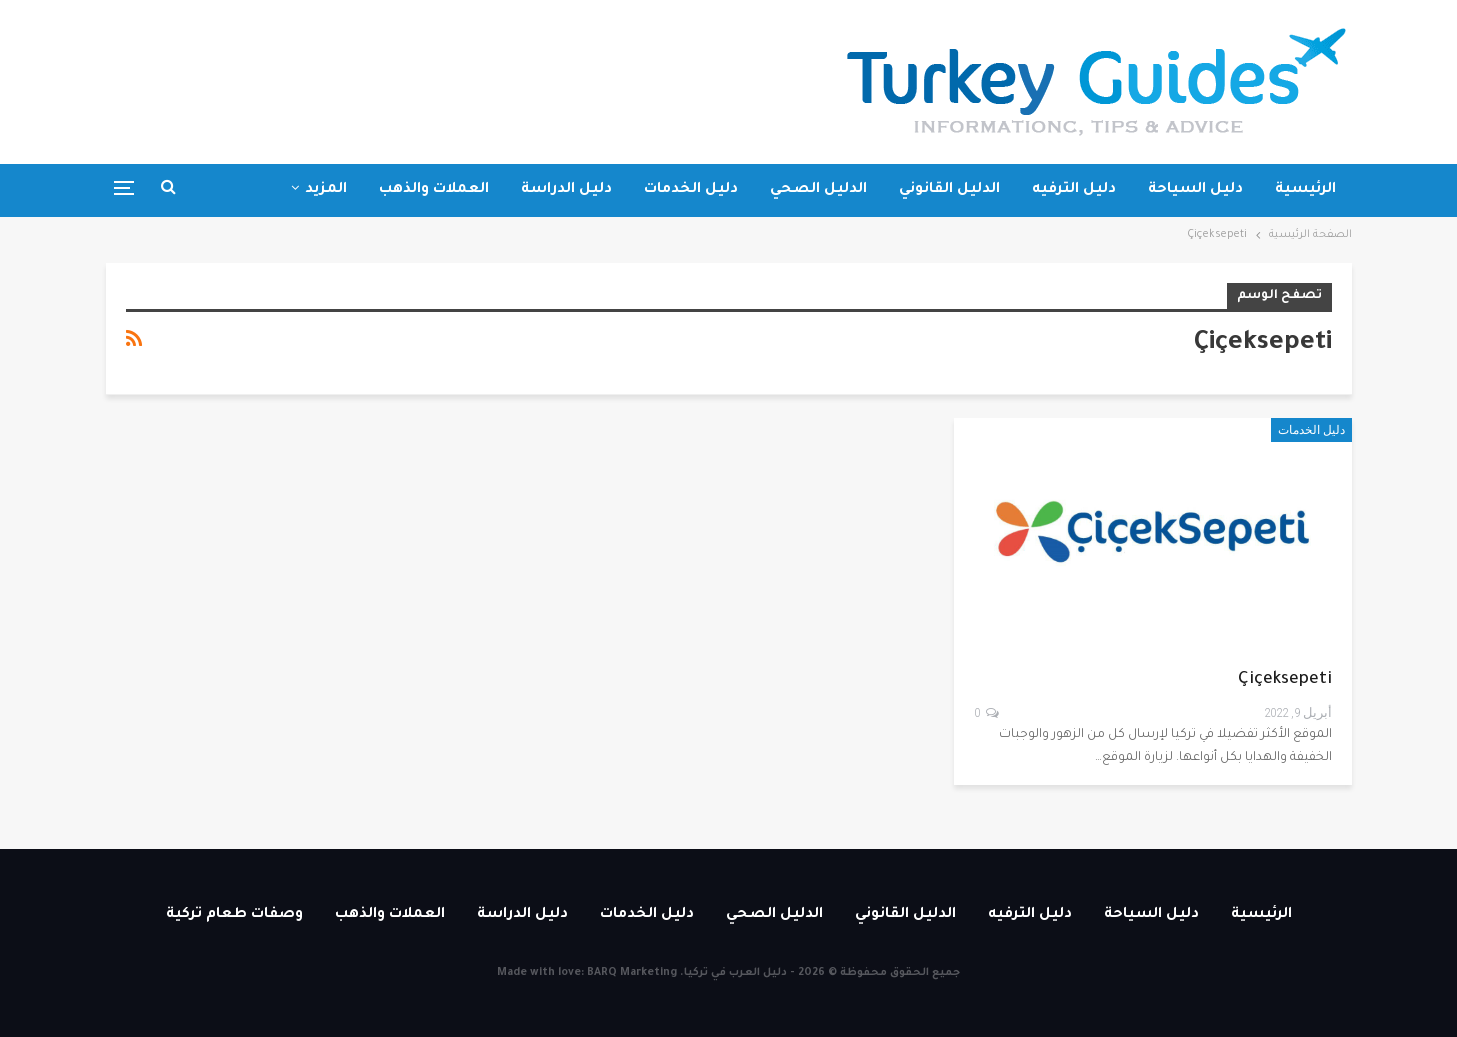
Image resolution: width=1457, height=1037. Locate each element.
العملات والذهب (434, 190)
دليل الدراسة (566, 190)
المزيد (326, 190)
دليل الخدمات (691, 190)
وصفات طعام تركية (234, 915)
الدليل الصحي (818, 190)
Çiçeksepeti (1285, 680)
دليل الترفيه (1074, 190)
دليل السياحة (1195, 190)
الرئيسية (1305, 190)
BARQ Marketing (632, 973)
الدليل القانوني (949, 190)
